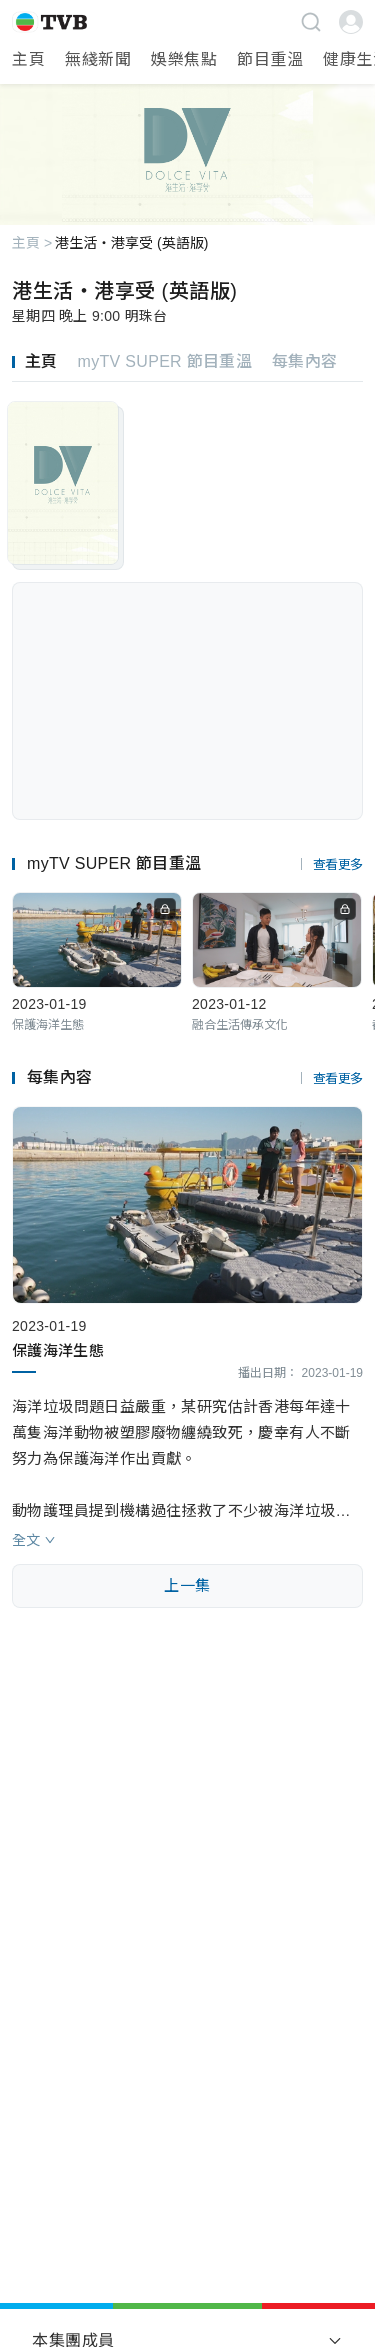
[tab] (45, 361)
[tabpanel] (187, 529)
